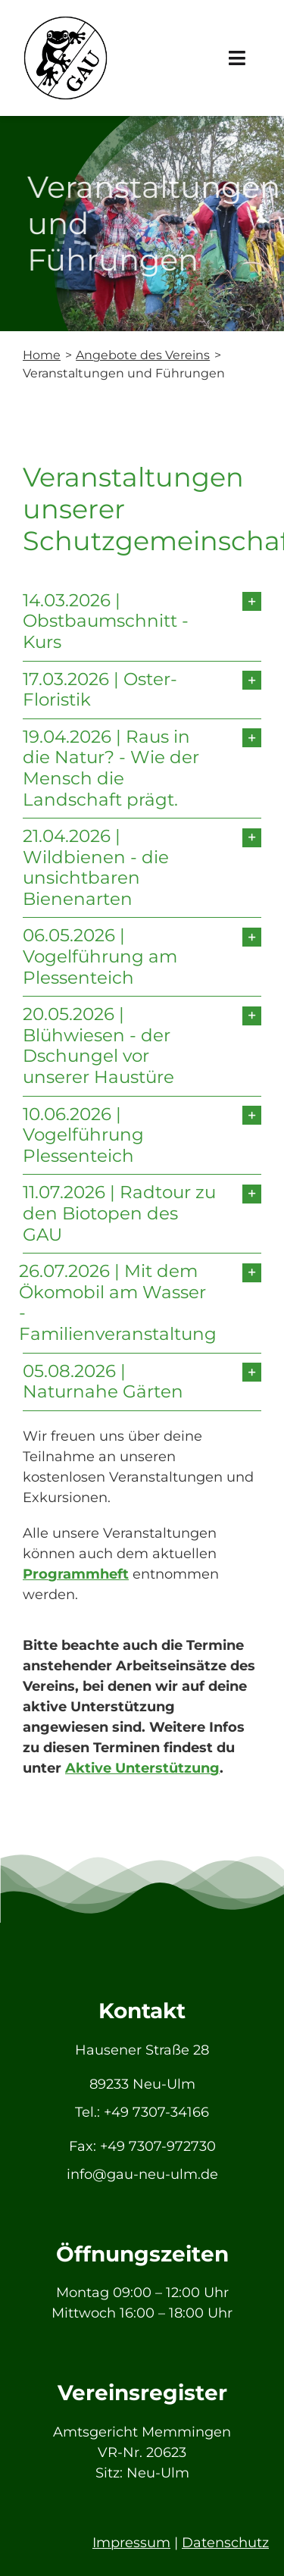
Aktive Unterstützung (142, 1768)
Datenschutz (225, 2542)
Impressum (131, 2542)
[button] (142, 622)
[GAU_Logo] (65, 22)
